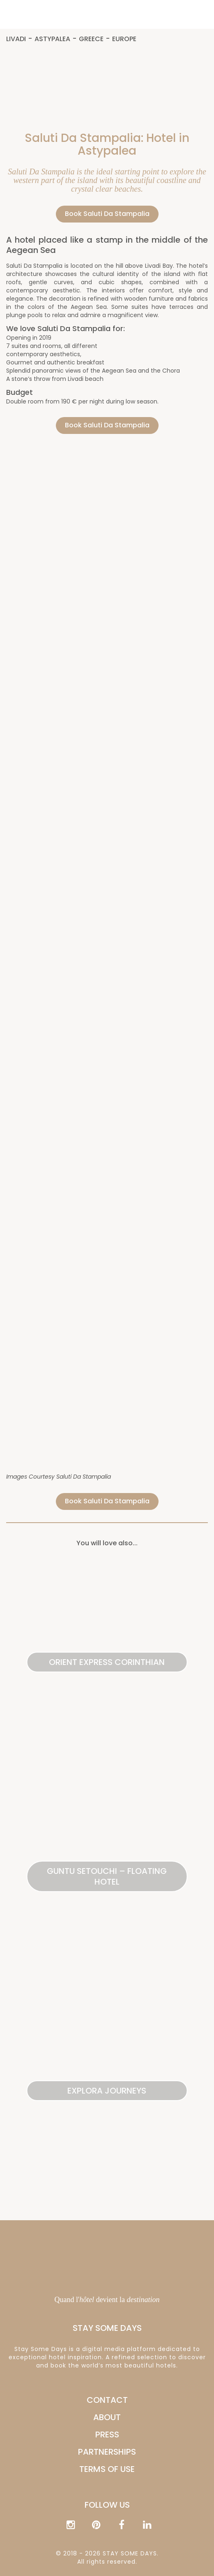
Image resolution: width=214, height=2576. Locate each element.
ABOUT (107, 2417)
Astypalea (52, 39)
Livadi (16, 39)
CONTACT (107, 2400)
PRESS (107, 2434)
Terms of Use (107, 2469)
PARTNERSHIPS (107, 2451)
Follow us (107, 2504)
